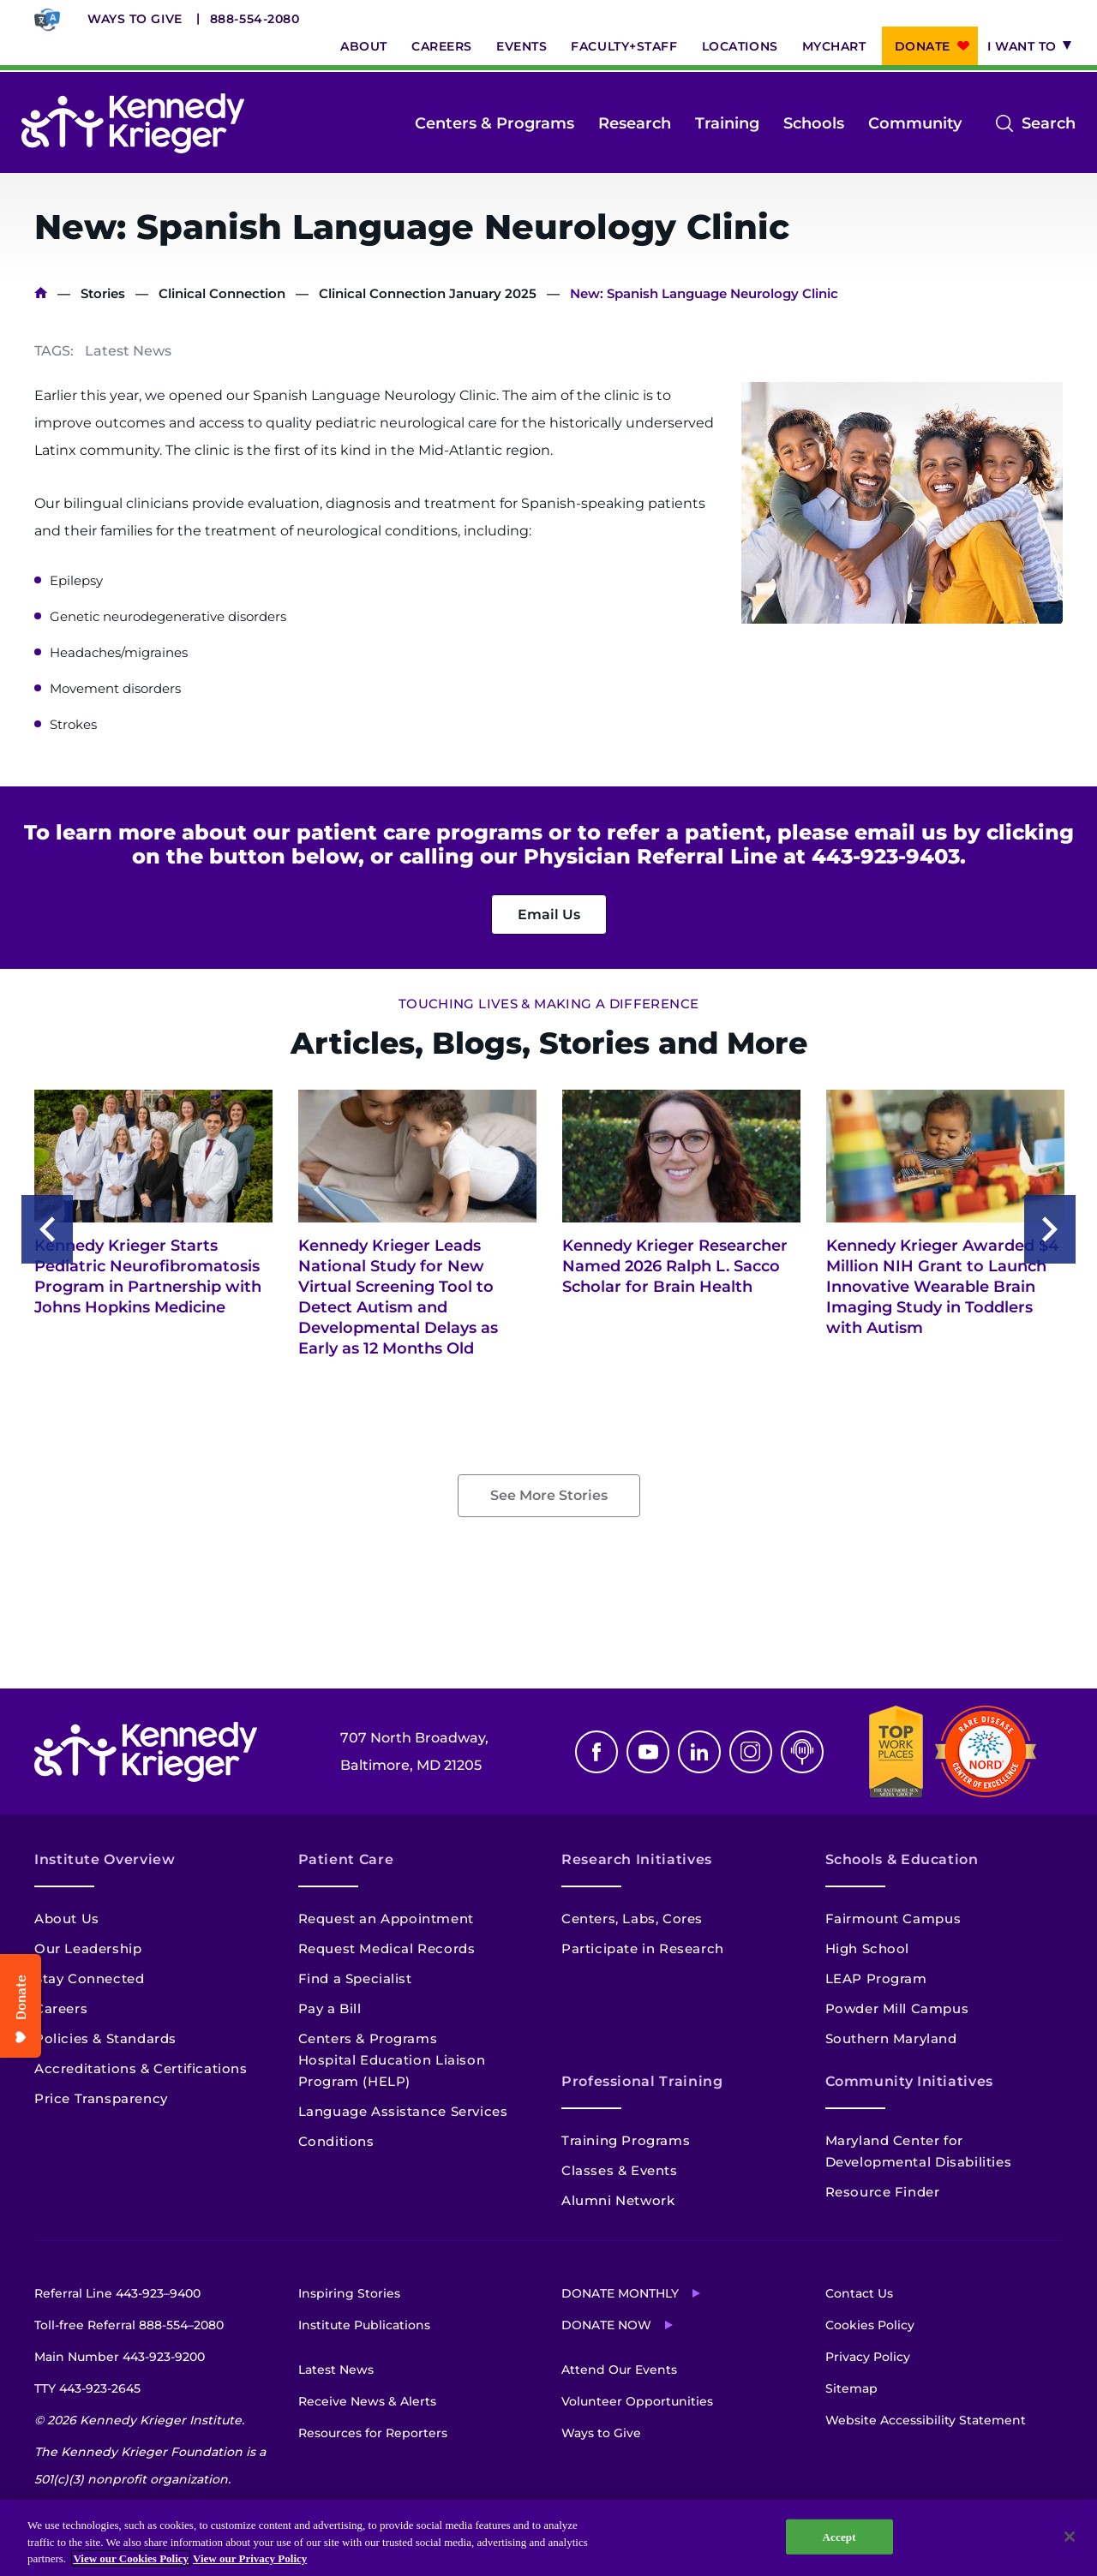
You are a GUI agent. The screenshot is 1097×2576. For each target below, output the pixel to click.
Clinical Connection (222, 293)
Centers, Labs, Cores (632, 1918)
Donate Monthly (620, 2293)
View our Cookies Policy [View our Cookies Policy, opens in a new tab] (131, 2558)
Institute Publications (364, 2325)
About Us (66, 1918)
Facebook (596, 1751)
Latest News (336, 2369)
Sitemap (851, 2388)
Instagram (750, 1751)
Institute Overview (105, 1859)
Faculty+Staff (624, 46)
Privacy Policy (867, 2356)
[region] (548, 2538)
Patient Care (346, 1859)
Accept (839, 2536)
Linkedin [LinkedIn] (699, 1751)
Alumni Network (617, 2200)
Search (1049, 123)
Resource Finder (882, 2192)
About (363, 46)
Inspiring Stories (349, 2293)
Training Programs (625, 2140)
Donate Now (606, 2325)
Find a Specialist (355, 1978)
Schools (813, 123)
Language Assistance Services (403, 2111)
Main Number (119, 2356)
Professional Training (641, 2081)
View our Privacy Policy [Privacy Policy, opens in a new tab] (250, 2558)
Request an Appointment (386, 1918)
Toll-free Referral (129, 2325)
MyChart (834, 46)
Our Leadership (87, 1948)
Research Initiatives (636, 1859)
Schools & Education (902, 1859)
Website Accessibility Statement (925, 2420)
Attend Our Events (619, 2369)
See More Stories (549, 1495)
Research (634, 123)
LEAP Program (876, 1978)
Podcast (802, 1751)
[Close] (1069, 2536)
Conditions (336, 2141)
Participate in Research (642, 1948)
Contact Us (859, 2293)
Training (727, 123)
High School (867, 1948)
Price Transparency (101, 2098)
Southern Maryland (891, 2038)
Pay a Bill (330, 2008)
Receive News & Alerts (367, 2401)
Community (915, 123)
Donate (922, 46)
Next (1050, 1229)
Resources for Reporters (372, 2433)
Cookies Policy (869, 2325)
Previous (47, 1229)
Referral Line (117, 2293)
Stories (103, 293)
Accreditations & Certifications (141, 2068)
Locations (740, 46)
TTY (87, 2388)
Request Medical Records (387, 1948)
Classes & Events (619, 2170)
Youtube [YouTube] (647, 1751)
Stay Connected (89, 1978)
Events (521, 46)
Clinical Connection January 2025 (428, 293)
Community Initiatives (909, 2081)
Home (40, 293)
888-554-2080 (255, 19)
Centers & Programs (494, 123)
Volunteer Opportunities (637, 2401)
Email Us (549, 914)
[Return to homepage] (132, 123)
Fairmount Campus (893, 1918)
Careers (441, 46)
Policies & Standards (105, 2038)
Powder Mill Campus (897, 2008)
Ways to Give (135, 19)
